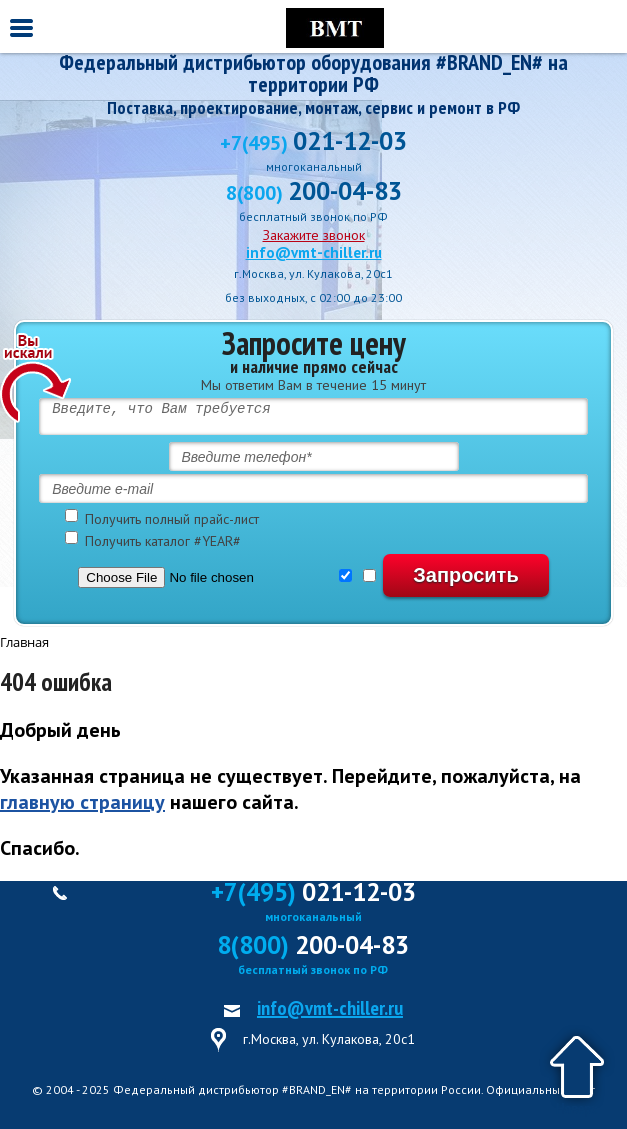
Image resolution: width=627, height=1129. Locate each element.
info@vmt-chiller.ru (314, 252)
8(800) (314, 193)
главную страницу (82, 802)
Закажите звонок (314, 235)
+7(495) (313, 143)
